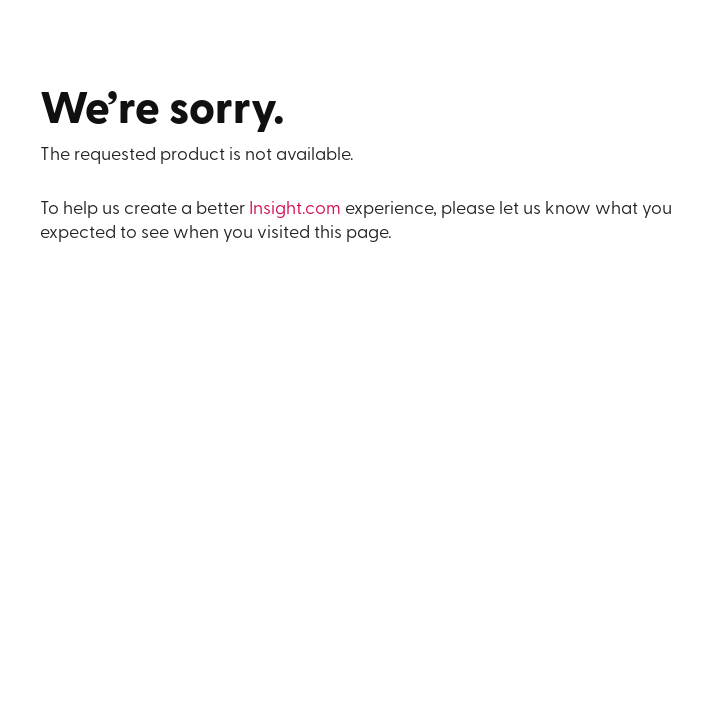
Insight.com (295, 209)
